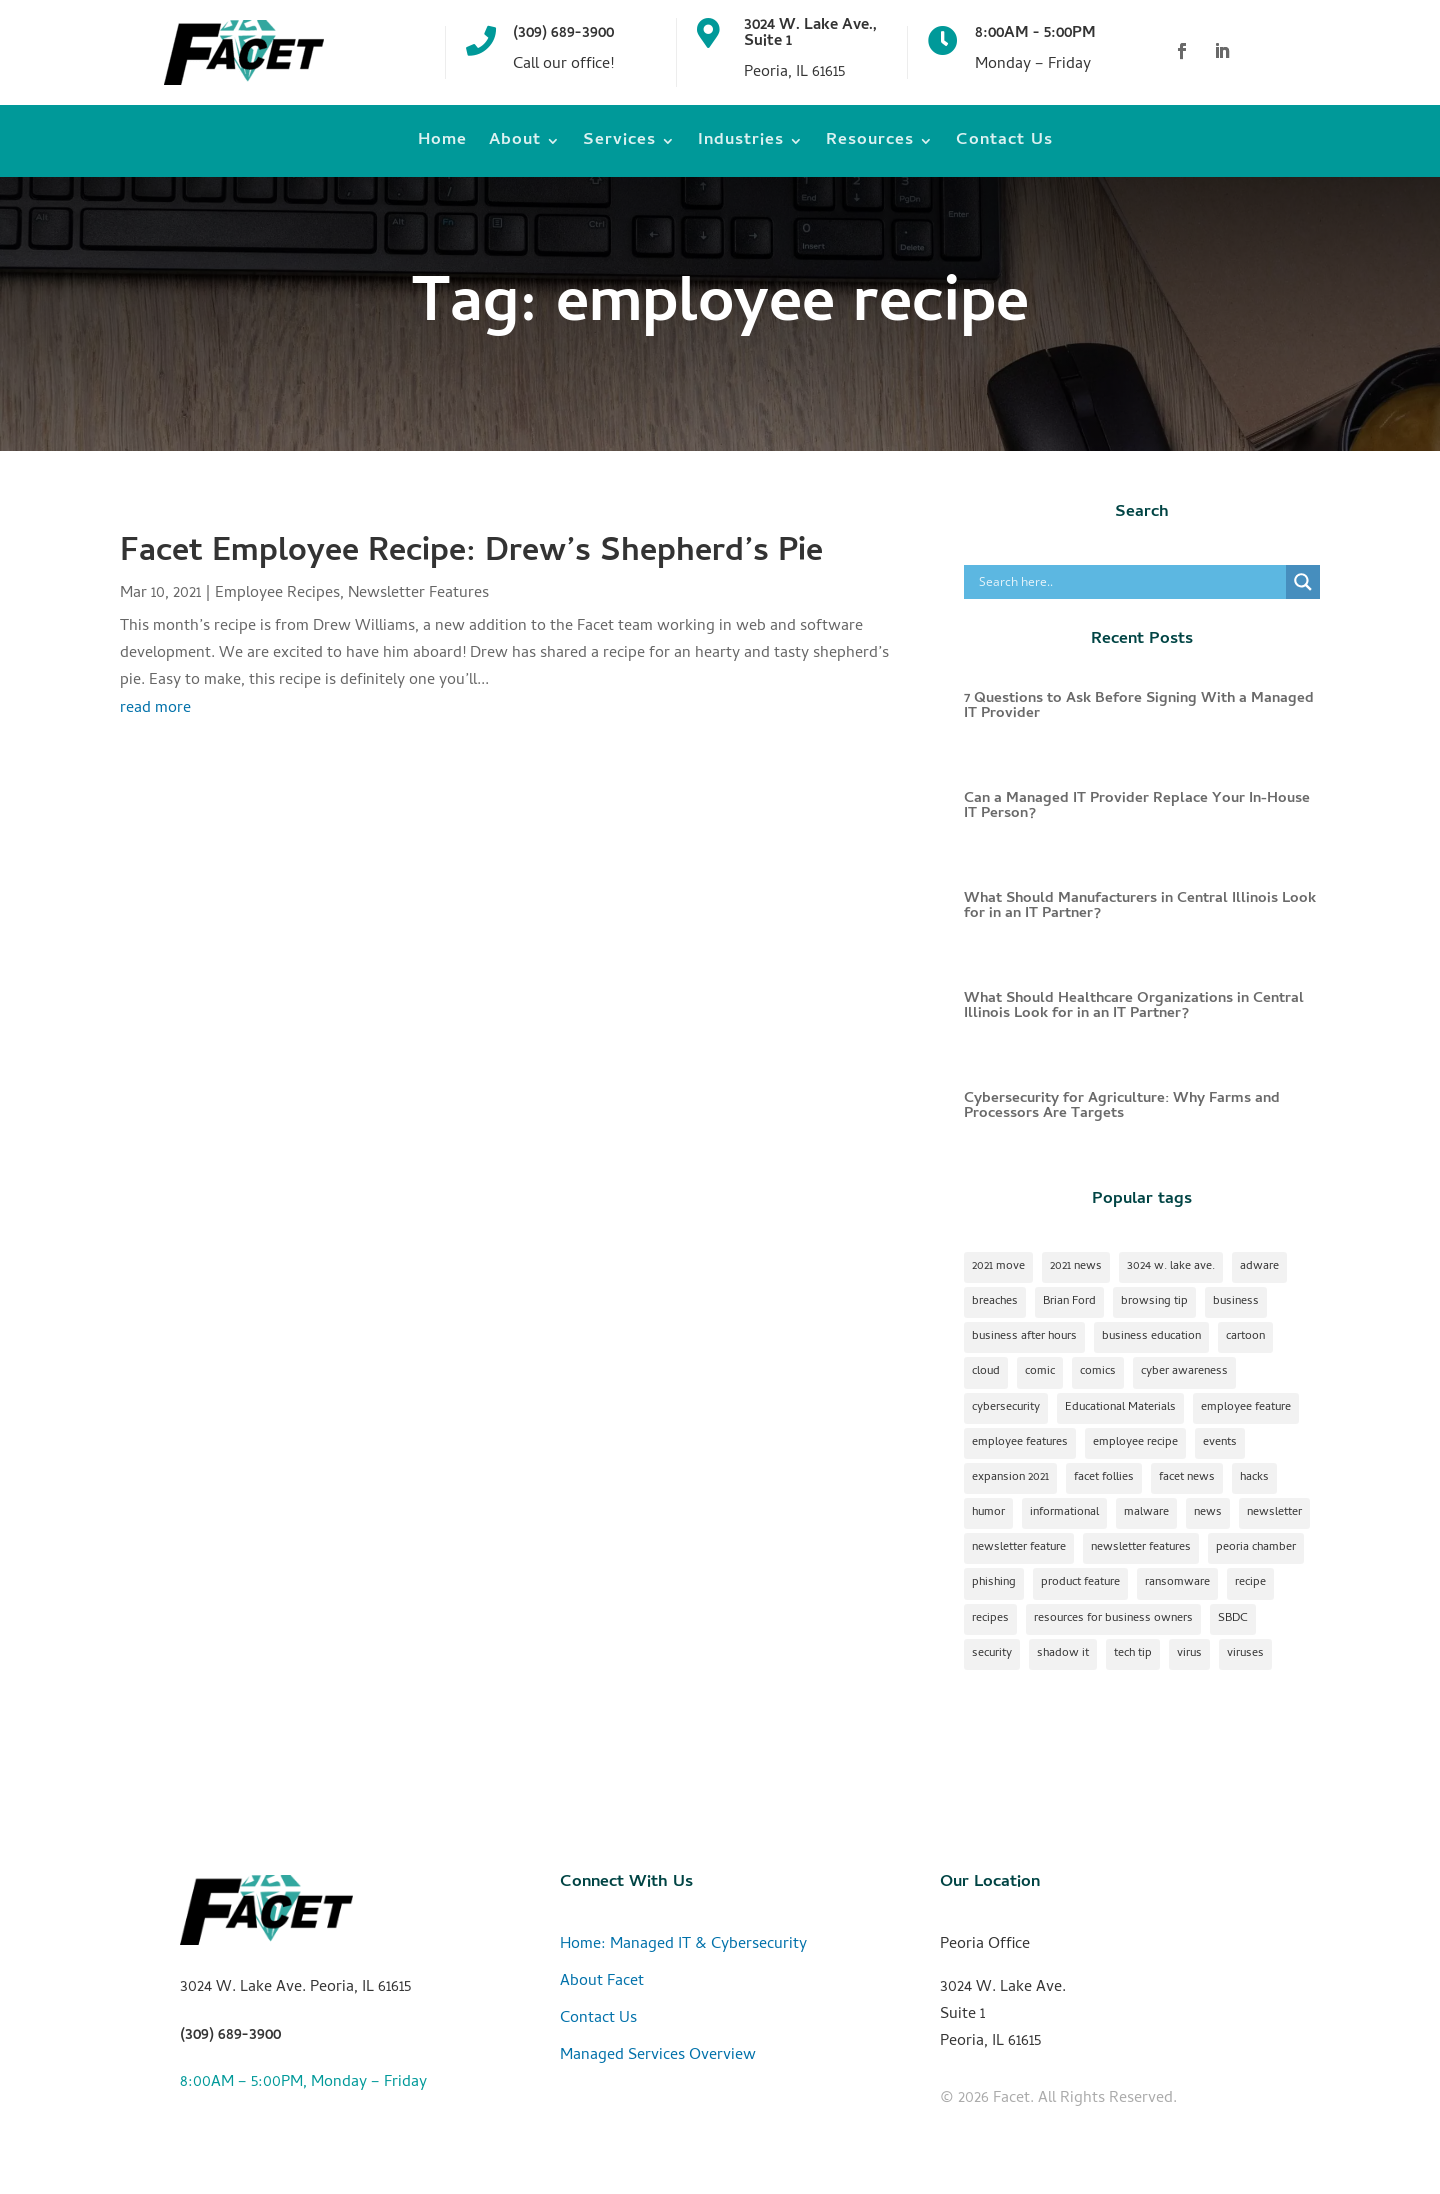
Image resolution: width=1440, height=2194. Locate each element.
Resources (870, 144)
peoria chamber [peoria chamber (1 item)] (1256, 1548)
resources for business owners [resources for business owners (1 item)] (1113, 1619)
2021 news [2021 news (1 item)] (1076, 1267)
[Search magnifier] (1303, 582)
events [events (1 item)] (1220, 1443)
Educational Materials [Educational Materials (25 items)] (1120, 1408)
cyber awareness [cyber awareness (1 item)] (1184, 1372)
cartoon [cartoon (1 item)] (1245, 1337)
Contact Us (1004, 144)
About (515, 144)
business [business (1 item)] (1236, 1302)
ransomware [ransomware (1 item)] (1177, 1583)
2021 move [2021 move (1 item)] (998, 1267)
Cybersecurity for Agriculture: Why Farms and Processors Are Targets (1122, 1106)
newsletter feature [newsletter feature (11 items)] (1019, 1548)
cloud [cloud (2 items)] (986, 1372)
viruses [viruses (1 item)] (1245, 1654)
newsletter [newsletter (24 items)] (1274, 1513)
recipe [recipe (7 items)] (1250, 1583)
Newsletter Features (418, 594)
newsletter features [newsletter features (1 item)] (1141, 1548)
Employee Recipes (277, 594)
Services (619, 144)
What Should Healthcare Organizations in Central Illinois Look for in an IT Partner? (1134, 1006)
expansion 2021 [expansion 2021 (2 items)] (1010, 1478)
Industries (741, 144)
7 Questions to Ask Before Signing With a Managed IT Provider (1139, 706)
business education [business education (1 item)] (1151, 1337)
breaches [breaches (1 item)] (995, 1302)
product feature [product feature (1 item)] (1080, 1583)
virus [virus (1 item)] (1189, 1654)
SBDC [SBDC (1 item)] (1233, 1619)
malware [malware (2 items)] (1146, 1513)
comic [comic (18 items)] (1040, 1372)
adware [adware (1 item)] (1259, 1267)
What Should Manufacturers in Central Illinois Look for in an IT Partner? (1140, 906)
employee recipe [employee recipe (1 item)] (1135, 1443)
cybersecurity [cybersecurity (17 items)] (1006, 1408)
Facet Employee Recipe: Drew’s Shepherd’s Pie (471, 554)
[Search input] (1130, 582)
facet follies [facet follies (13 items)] (1104, 1478)
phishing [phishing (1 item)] (994, 1583)
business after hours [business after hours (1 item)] (1024, 1337)
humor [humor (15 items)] (988, 1513)
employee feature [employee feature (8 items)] (1246, 1408)
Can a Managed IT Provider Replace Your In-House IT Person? (1137, 806)
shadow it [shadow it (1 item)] (1063, 1654)
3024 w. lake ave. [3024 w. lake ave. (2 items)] (1171, 1267)
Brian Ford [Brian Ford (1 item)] (1069, 1302)
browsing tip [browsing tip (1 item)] (1154, 1302)
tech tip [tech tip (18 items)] (1133, 1654)
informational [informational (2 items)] (1064, 1513)
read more (155, 709)
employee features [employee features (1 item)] (1020, 1443)
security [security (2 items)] (992, 1654)
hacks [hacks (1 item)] (1254, 1478)
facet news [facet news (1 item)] (1187, 1478)
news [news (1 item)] (1208, 1513)
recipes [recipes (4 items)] (990, 1619)
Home (442, 144)
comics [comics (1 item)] (1098, 1372)
